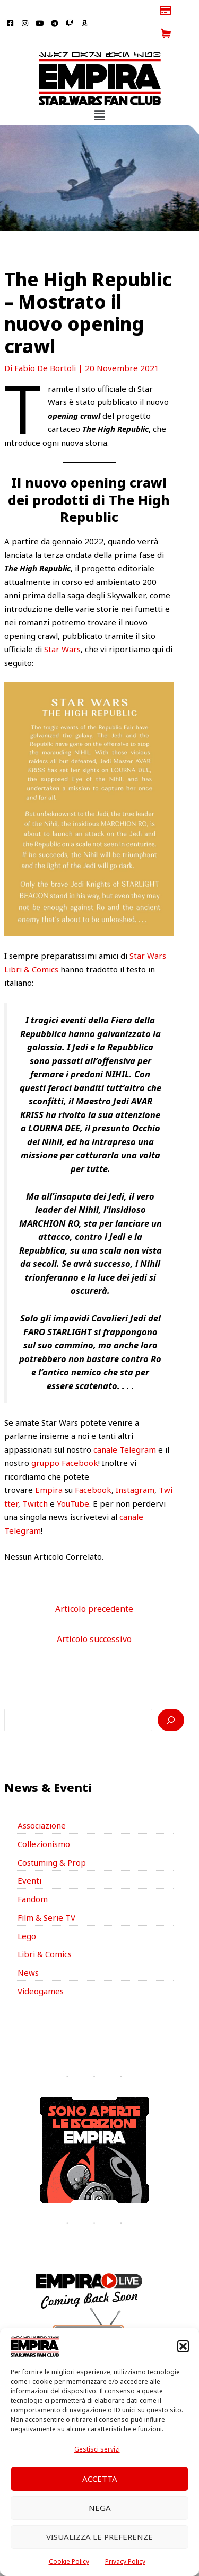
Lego (27, 1912)
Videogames (41, 1967)
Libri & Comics (45, 1931)
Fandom (33, 1876)
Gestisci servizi (97, 2449)
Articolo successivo (94, 1616)
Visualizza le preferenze (99, 2537)
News (28, 1949)
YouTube (73, 1480)
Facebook (93, 1467)
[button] (183, 2346)
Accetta (99, 2478)
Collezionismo (44, 1820)
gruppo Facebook (64, 1440)
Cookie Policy (69, 2561)
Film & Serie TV (46, 1894)
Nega (100, 2507)
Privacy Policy (125, 2561)
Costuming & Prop (52, 1839)
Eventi (29, 1857)
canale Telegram (124, 1426)
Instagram (135, 1467)
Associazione (42, 1802)
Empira (49, 1467)
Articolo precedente (94, 1586)
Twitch (35, 1480)
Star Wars (62, 626)
